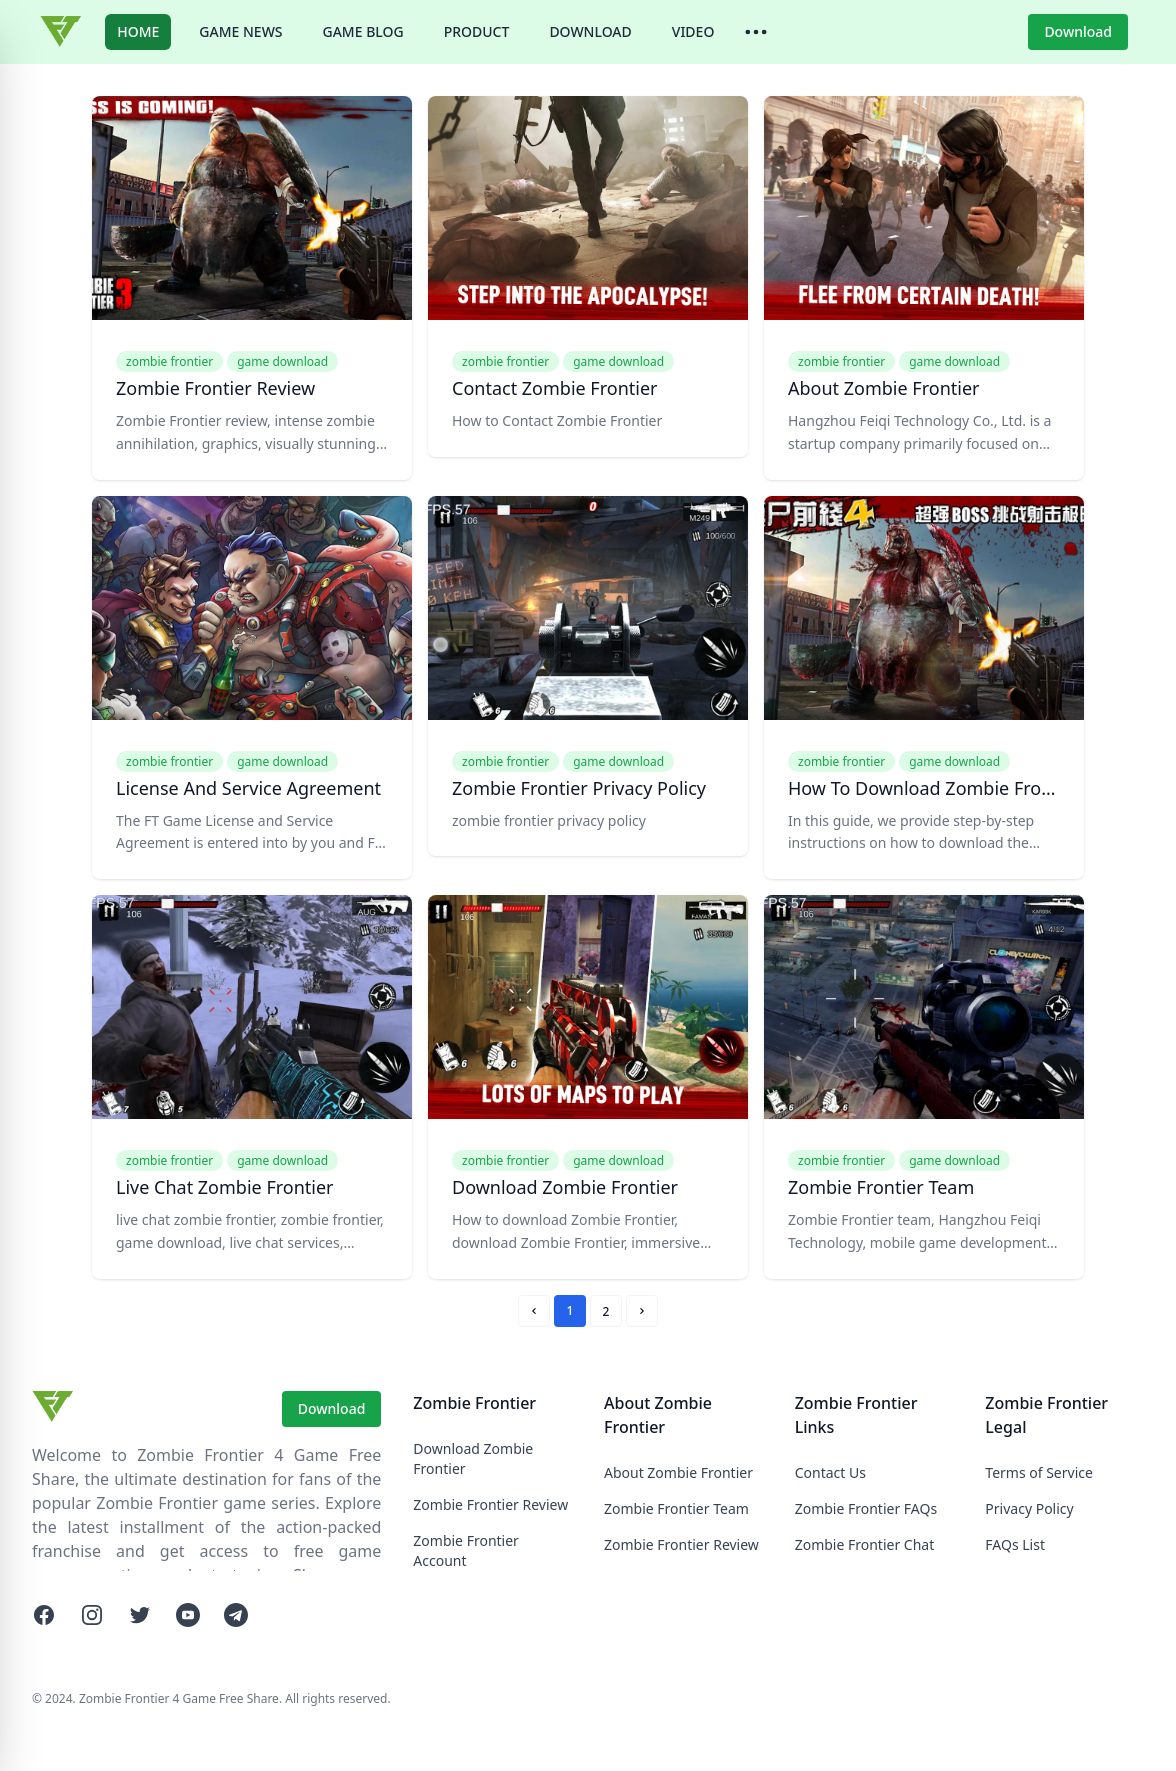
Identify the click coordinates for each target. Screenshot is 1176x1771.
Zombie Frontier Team (676, 1508)
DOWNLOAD (590, 31)
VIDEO (693, 31)
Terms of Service (1039, 1472)
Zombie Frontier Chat (865, 1544)
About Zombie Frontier (678, 1472)
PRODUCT (477, 31)
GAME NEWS (240, 31)
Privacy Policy (1029, 1508)
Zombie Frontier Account (466, 1550)
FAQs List (1015, 1544)
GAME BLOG (363, 31)
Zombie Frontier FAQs (866, 1508)
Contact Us (830, 1472)
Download (1078, 31)
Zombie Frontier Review (490, 1504)
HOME (138, 31)
